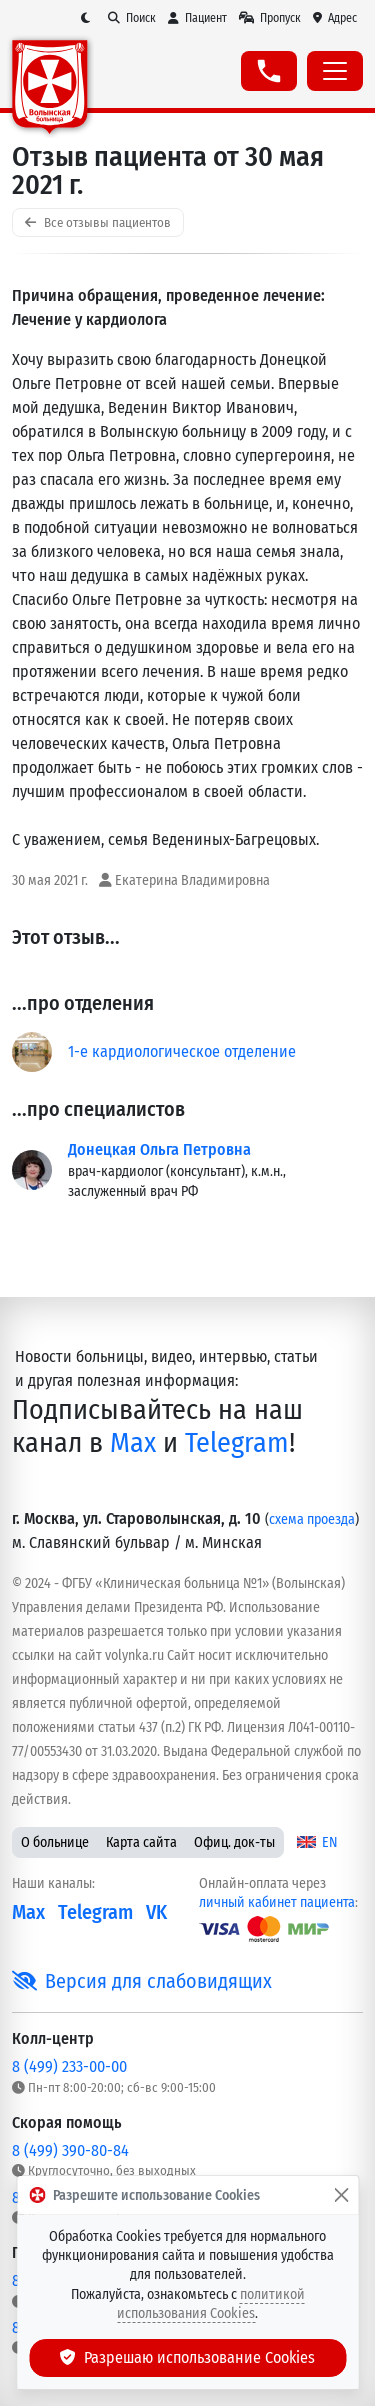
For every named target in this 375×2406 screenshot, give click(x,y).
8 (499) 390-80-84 (70, 2150)
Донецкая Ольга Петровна (159, 1149)
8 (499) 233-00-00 (69, 2066)
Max (133, 1442)
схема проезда (312, 1519)
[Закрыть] (341, 2195)
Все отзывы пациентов (98, 222)
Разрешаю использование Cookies (188, 2357)
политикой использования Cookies (211, 2304)
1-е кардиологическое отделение (182, 1051)
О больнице (55, 1842)
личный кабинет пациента (277, 1902)
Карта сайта (141, 1842)
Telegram (237, 1442)
